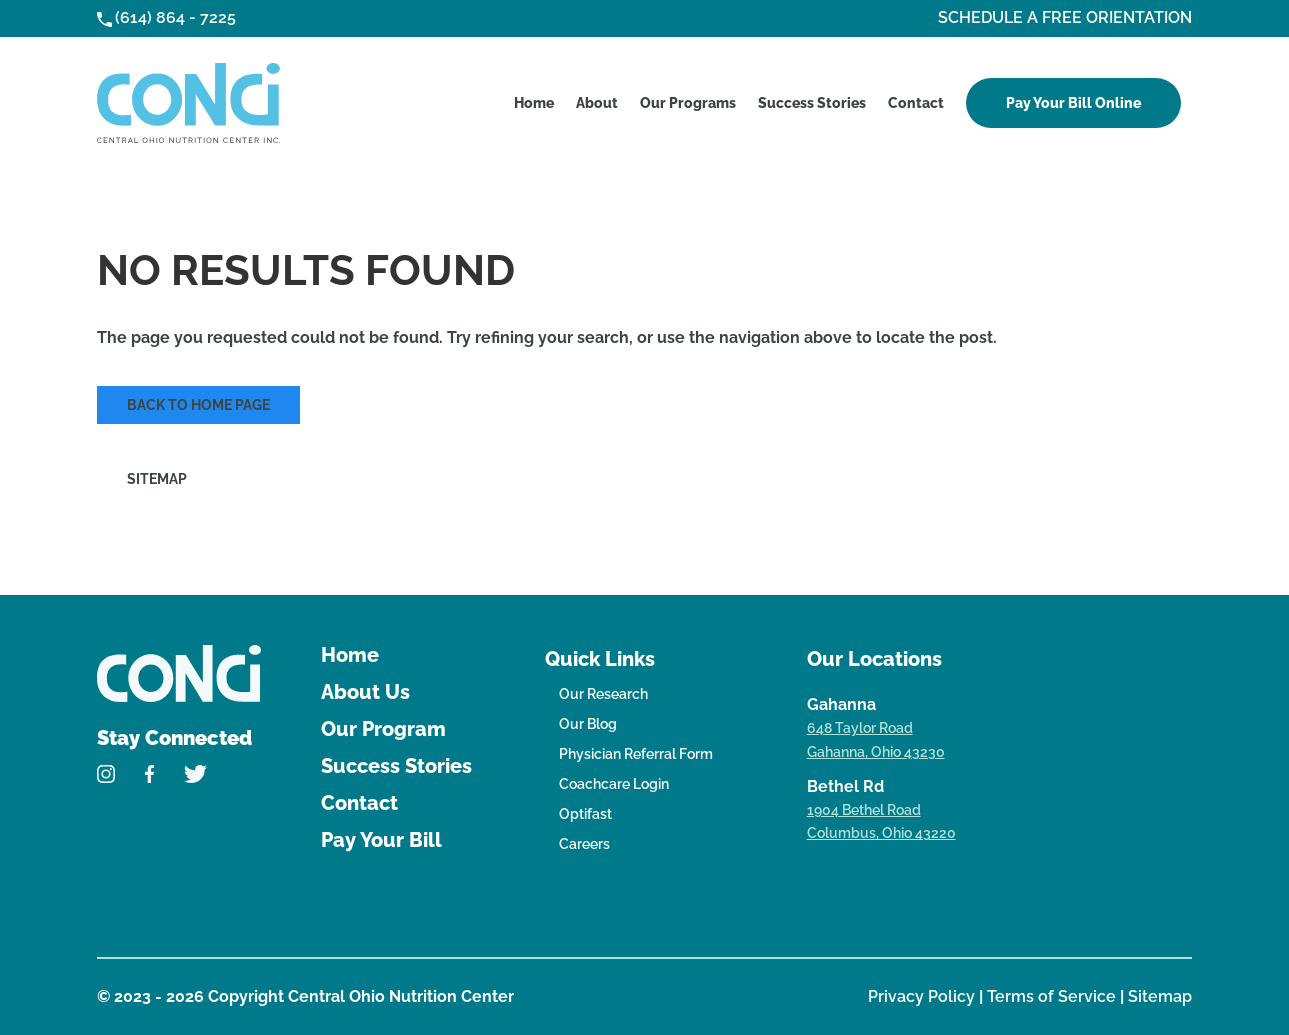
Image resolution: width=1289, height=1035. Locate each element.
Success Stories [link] (812, 103)
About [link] (597, 103)
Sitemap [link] (157, 479)
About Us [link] (365, 692)
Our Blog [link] (588, 724)
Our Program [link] (383, 729)
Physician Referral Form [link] (636, 754)
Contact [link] (916, 103)
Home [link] (534, 103)
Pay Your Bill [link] (381, 840)
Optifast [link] (585, 814)
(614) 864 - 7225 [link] (175, 17)
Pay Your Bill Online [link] (1073, 103)
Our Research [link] (603, 694)
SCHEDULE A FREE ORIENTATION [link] (1065, 17)
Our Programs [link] (688, 103)
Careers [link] (584, 844)
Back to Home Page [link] (198, 405)
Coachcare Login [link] (614, 784)
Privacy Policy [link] (923, 996)
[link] (188, 103)
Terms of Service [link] (1053, 996)
